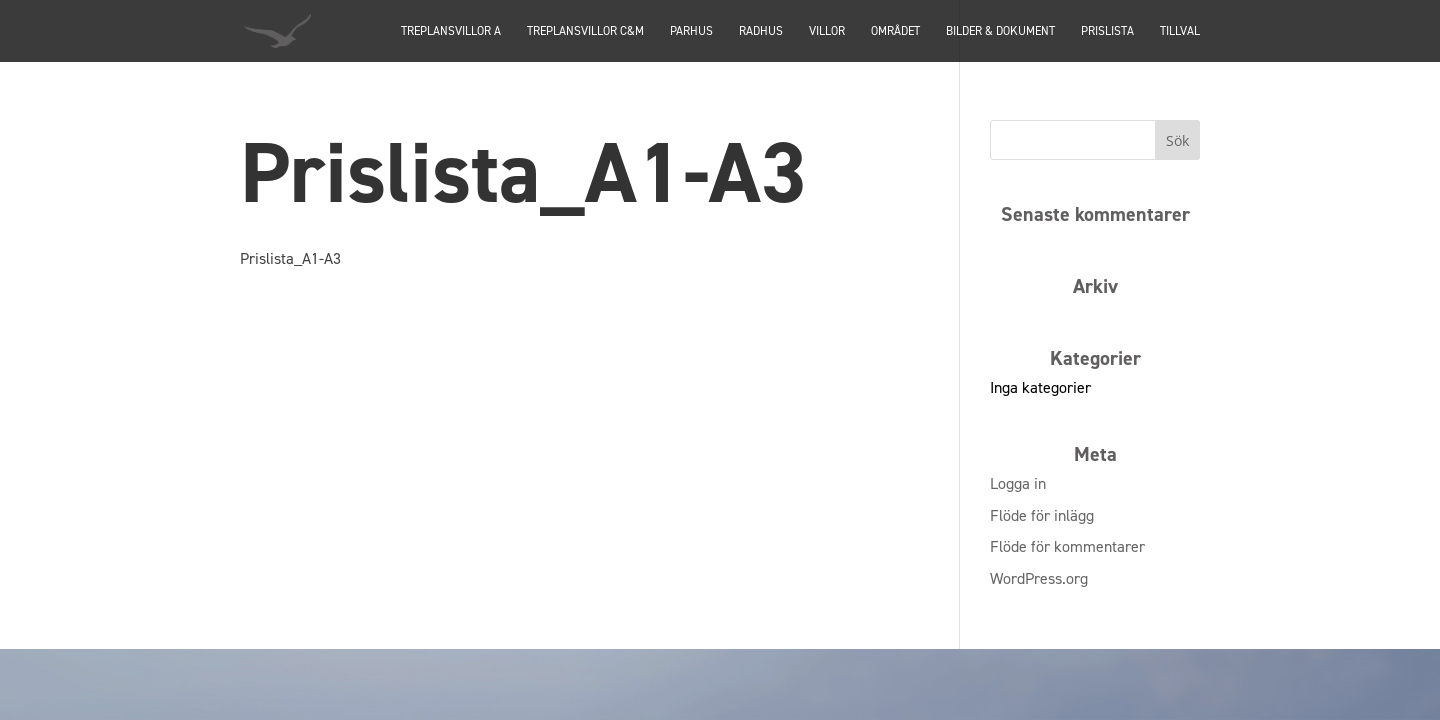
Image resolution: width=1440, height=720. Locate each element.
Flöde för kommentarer (1067, 546)
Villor (827, 32)
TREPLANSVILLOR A (451, 32)
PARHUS (691, 32)
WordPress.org (1039, 578)
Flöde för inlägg (1042, 515)
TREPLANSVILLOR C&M (585, 32)
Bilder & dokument (1000, 32)
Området (895, 32)
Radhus (761, 32)
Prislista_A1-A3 (290, 258)
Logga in (1018, 483)
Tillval (1180, 32)
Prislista (1107, 32)
